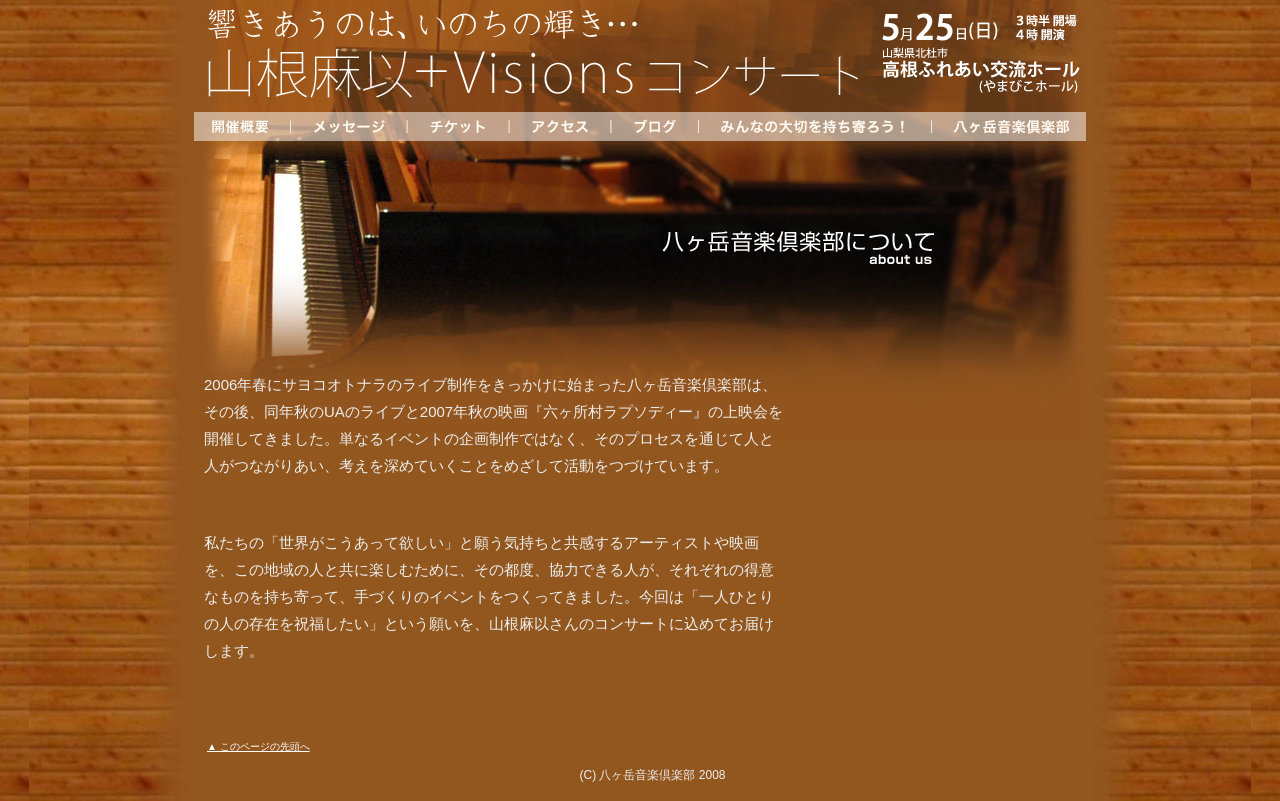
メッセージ (348, 126)
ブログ (654, 126)
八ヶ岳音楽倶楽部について (1008, 126)
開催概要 (242, 126)
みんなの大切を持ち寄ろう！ (814, 126)
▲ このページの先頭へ (258, 746)
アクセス (559, 126)
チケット (457, 126)
